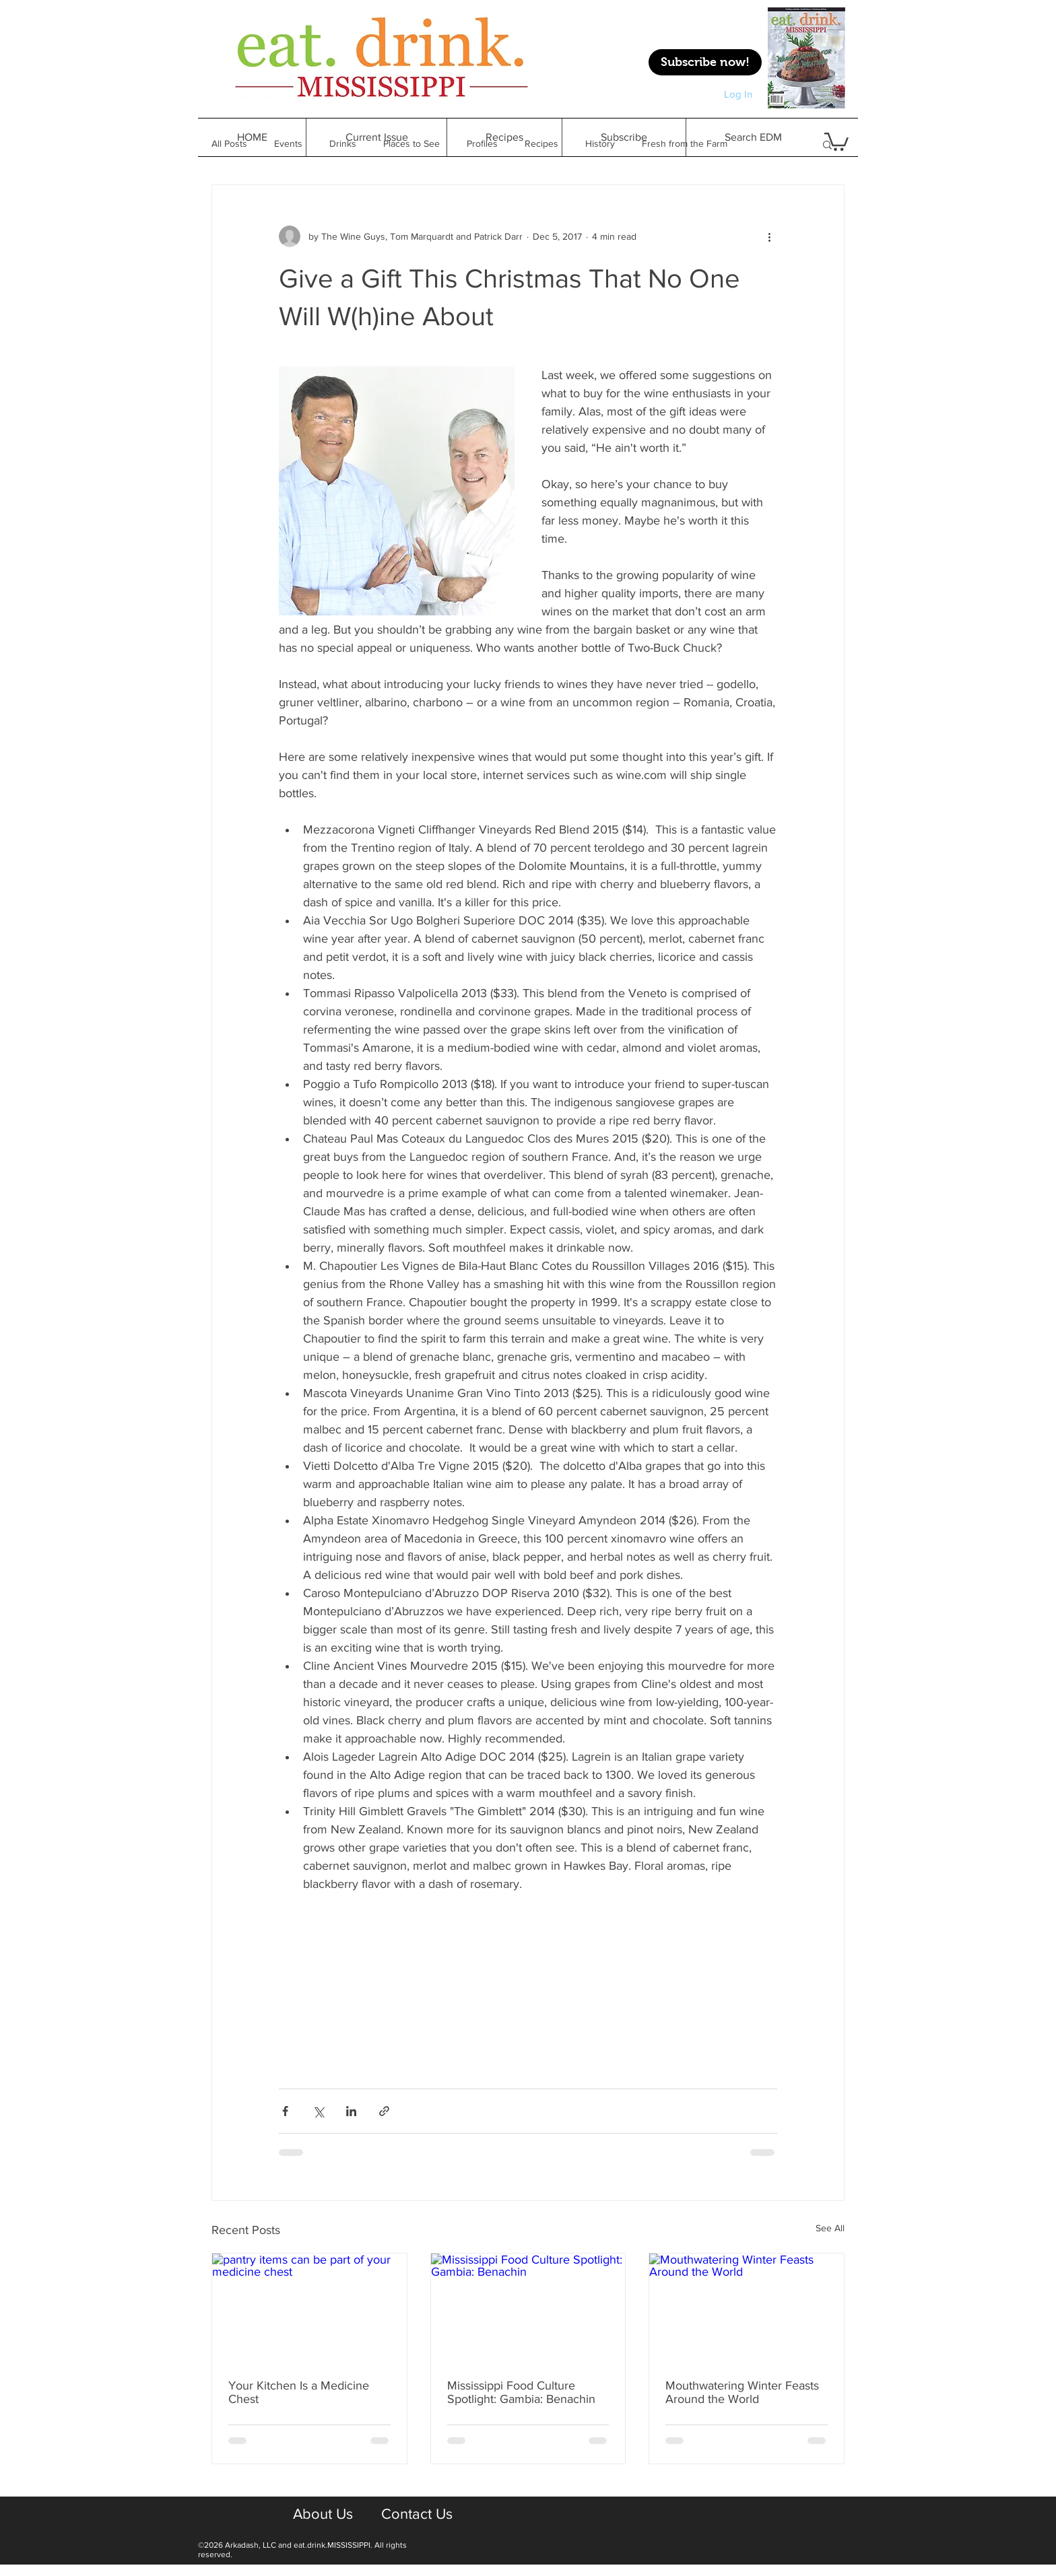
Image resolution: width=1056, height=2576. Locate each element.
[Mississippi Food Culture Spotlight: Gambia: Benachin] (528, 2308)
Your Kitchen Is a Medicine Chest (298, 2392)
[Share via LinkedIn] (351, 2111)
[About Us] (322, 2514)
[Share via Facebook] (285, 2111)
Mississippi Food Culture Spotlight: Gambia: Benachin (521, 2392)
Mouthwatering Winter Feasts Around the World (742, 2392)
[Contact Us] (416, 2514)
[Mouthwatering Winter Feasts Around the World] (746, 2308)
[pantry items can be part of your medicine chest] (309, 2308)
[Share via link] (384, 2111)
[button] (504, 137)
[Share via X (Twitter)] (318, 2111)
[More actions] (769, 236)
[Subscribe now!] (705, 62)
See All (830, 2228)
